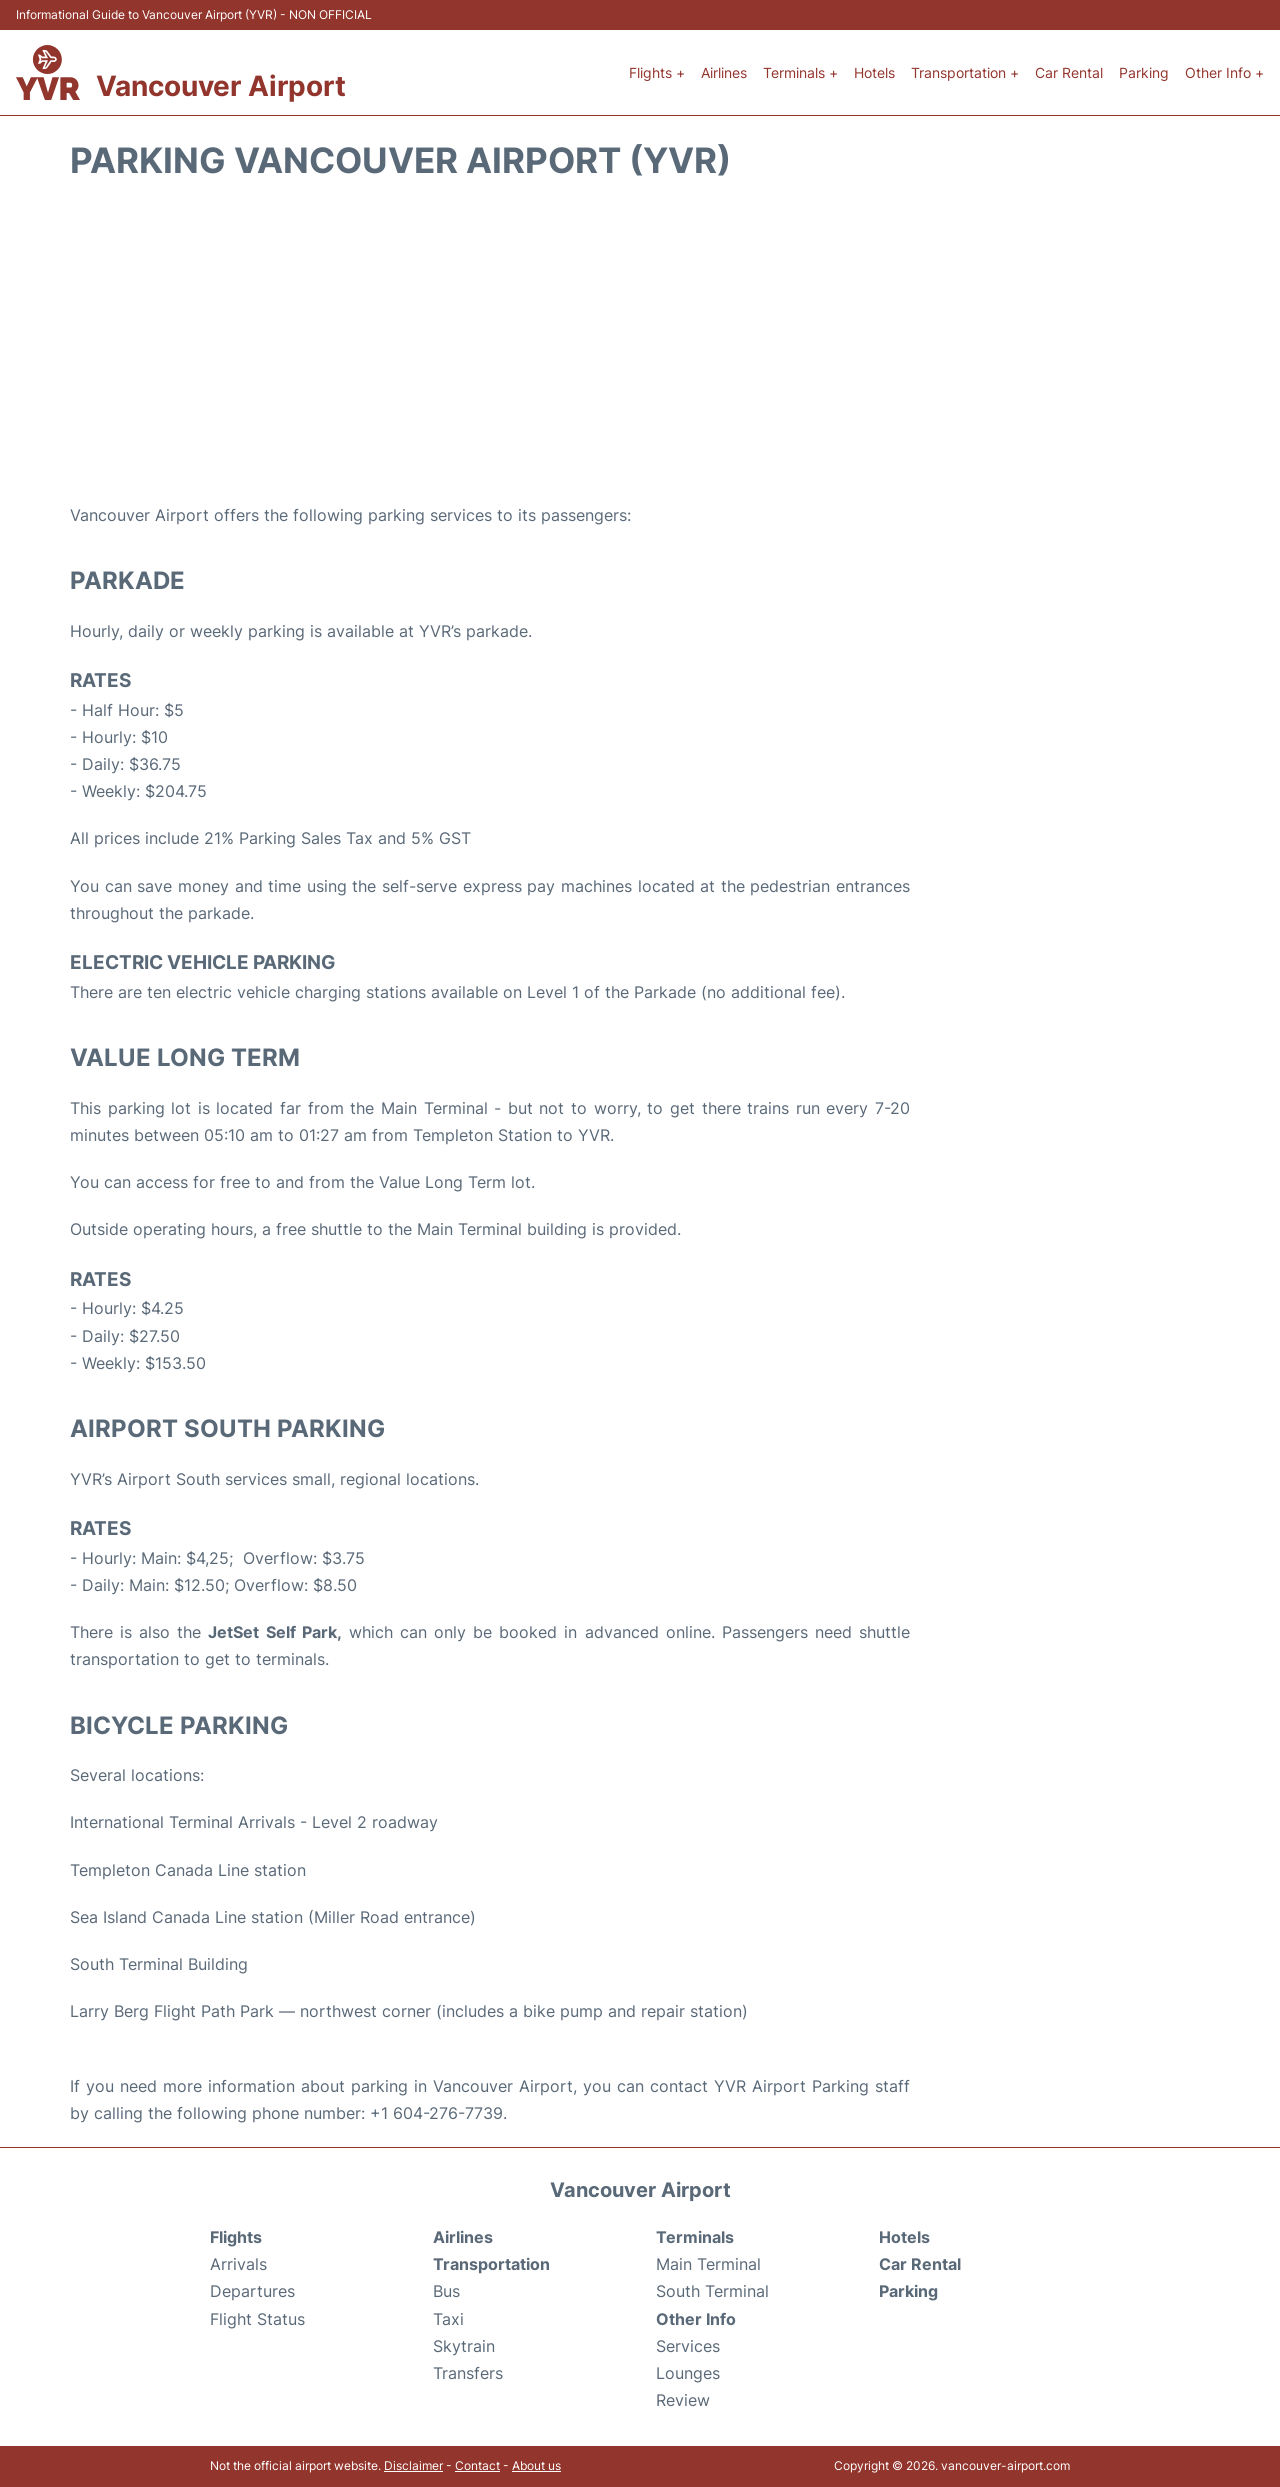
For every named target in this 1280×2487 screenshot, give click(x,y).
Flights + (657, 72)
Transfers (468, 2373)
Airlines (724, 72)
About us (536, 2465)
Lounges (688, 2373)
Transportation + (965, 72)
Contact (477, 2465)
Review (683, 2400)
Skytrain (464, 2346)
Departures (252, 2291)
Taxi (448, 2319)
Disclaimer (413, 2465)
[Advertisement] (640, 342)
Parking (1144, 72)
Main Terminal (708, 2264)
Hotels (874, 72)
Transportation (491, 2264)
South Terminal (712, 2291)
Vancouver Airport (221, 86)
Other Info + (1224, 72)
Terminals (695, 2237)
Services (688, 2346)
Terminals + (800, 72)
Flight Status (257, 2319)
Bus (446, 2291)
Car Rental (1069, 72)
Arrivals (238, 2264)
